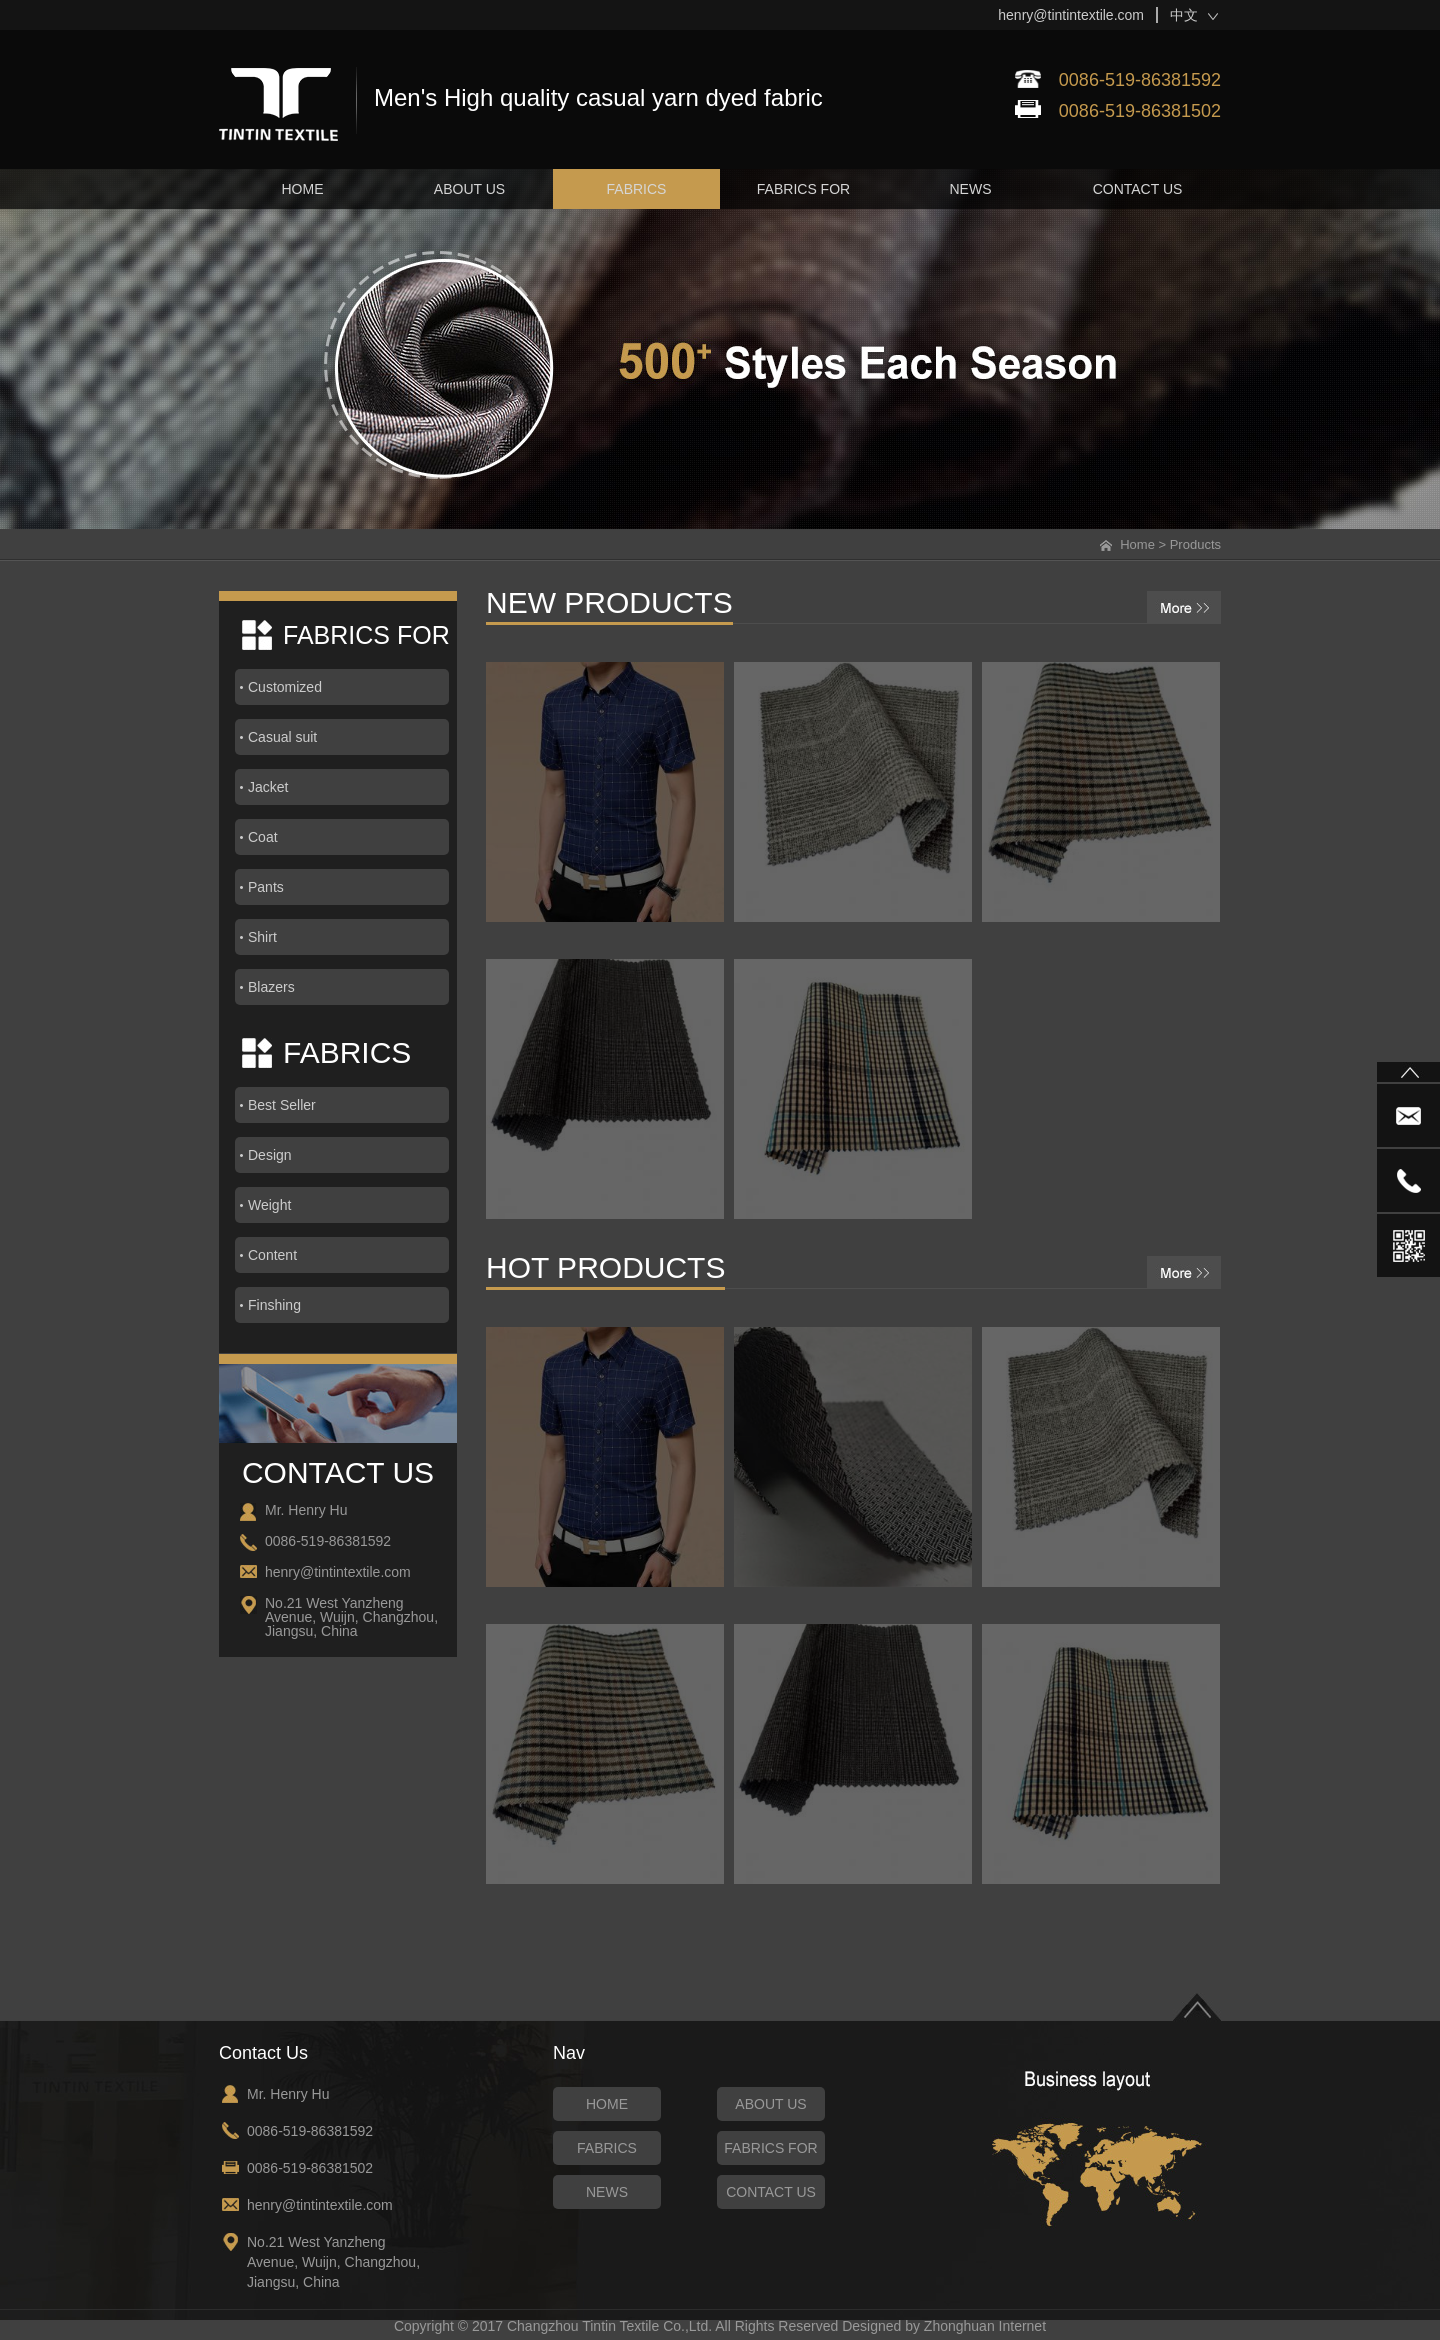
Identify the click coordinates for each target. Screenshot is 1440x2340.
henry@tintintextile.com (1071, 15)
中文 (1184, 15)
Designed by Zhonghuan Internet (944, 2326)
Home (1137, 544)
